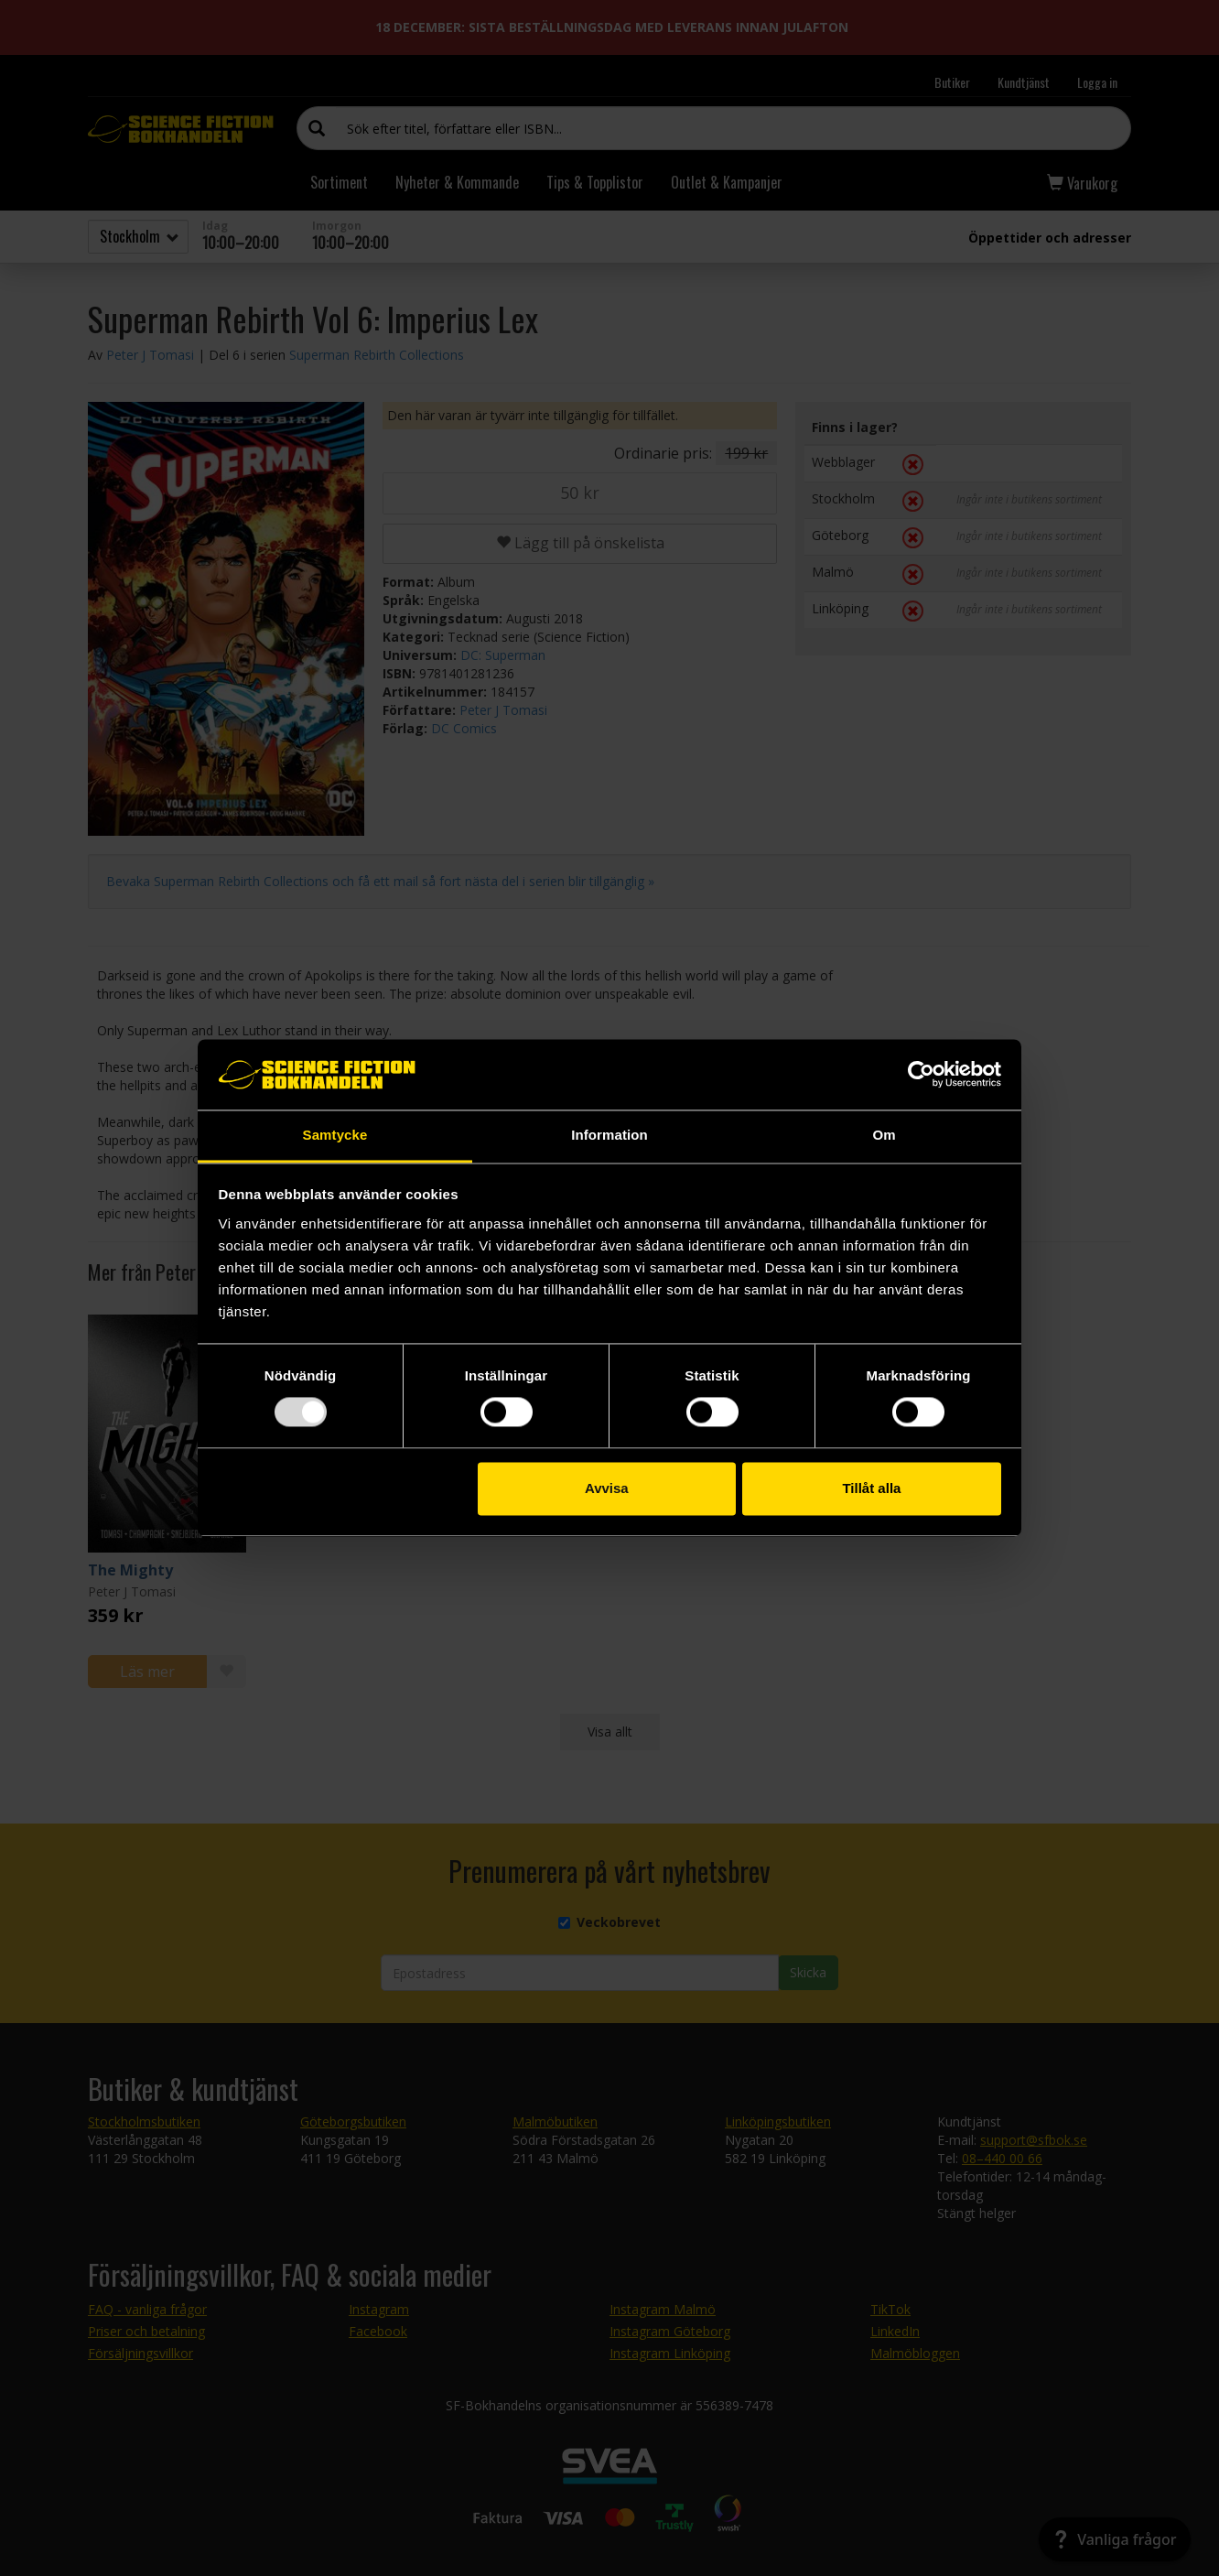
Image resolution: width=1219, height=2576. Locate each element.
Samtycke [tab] (335, 1134)
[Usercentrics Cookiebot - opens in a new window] (921, 1074)
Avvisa (607, 1488)
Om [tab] (883, 1134)
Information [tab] (609, 1134)
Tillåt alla (871, 1488)
